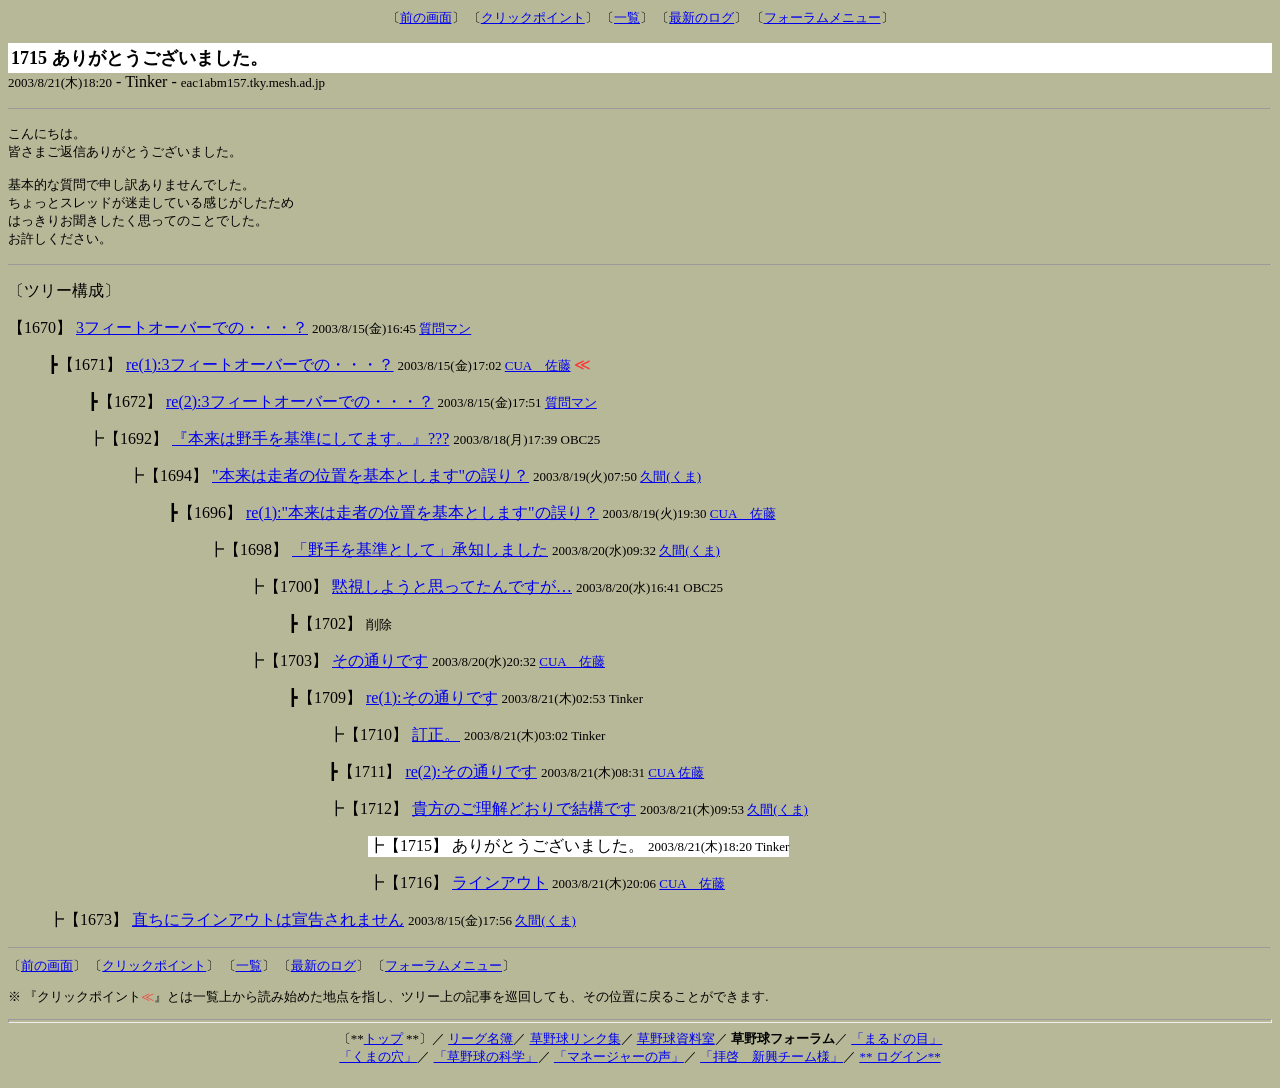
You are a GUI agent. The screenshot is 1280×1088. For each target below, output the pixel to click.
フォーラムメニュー (822, 17)
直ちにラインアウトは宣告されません (268, 928)
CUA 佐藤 (538, 374)
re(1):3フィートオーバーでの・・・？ (260, 373)
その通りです (380, 669)
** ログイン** (899, 1065)
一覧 (627, 17)
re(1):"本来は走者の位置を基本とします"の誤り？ (422, 521)
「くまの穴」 (378, 1065)
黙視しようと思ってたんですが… (452, 595)
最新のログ (701, 17)
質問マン (445, 337)
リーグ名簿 (480, 1047)
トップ (383, 1047)
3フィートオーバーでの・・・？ (192, 336)
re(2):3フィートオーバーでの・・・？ (300, 410)
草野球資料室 (676, 1047)
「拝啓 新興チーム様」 (771, 1065)
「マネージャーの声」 (619, 1065)
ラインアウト (500, 891)
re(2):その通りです (471, 780)
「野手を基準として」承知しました (420, 558)
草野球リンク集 (575, 1047)
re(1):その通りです (432, 706)
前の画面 (426, 17)
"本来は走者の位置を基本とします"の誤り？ (370, 484)
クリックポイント (533, 17)
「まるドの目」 (896, 1047)
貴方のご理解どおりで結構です (524, 817)
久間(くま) (670, 485)
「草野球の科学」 (486, 1065)
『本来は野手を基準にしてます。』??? (310, 447)
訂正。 (436, 743)
